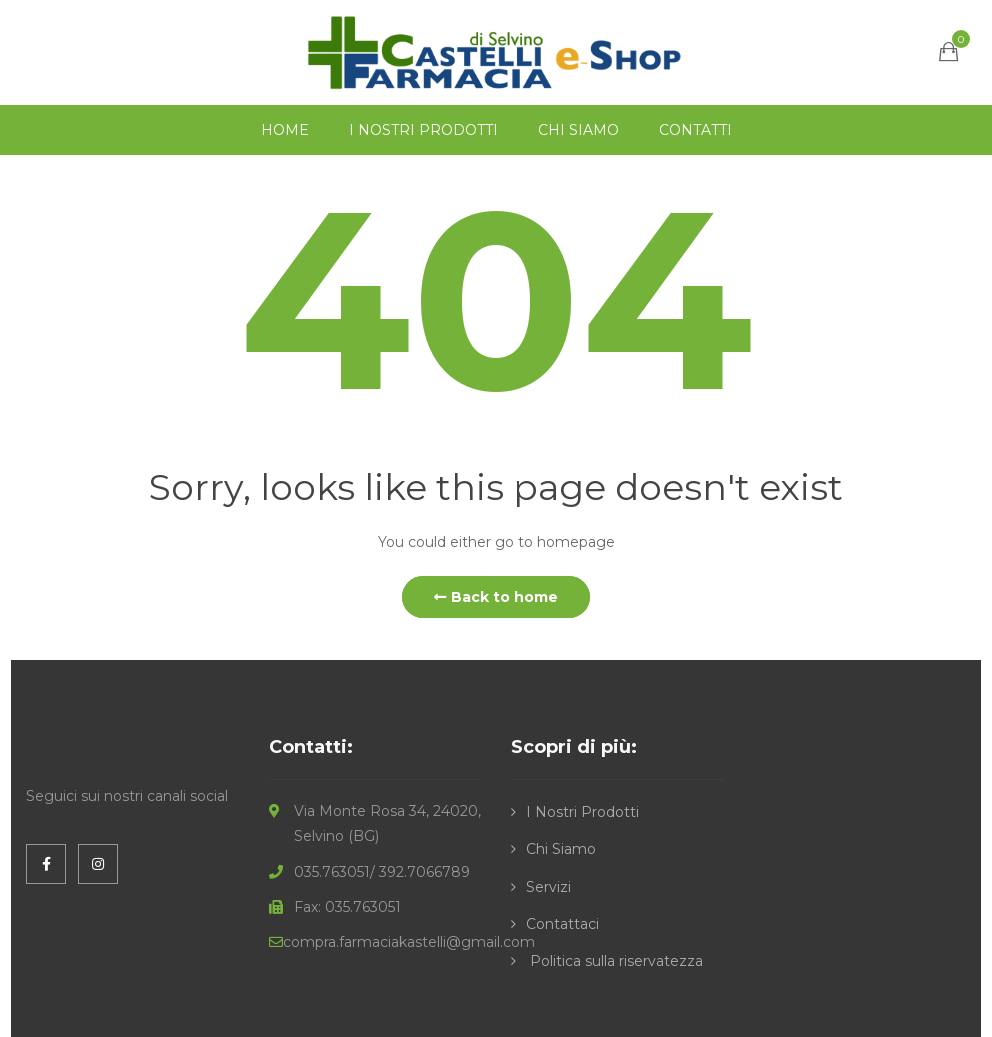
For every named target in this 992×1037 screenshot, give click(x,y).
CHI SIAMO (578, 130)
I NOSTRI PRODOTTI (423, 130)
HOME (285, 130)
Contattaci (562, 924)
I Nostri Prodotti (582, 812)
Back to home (496, 597)
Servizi (548, 887)
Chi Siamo (561, 849)
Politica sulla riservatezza (614, 961)
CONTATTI (695, 130)
